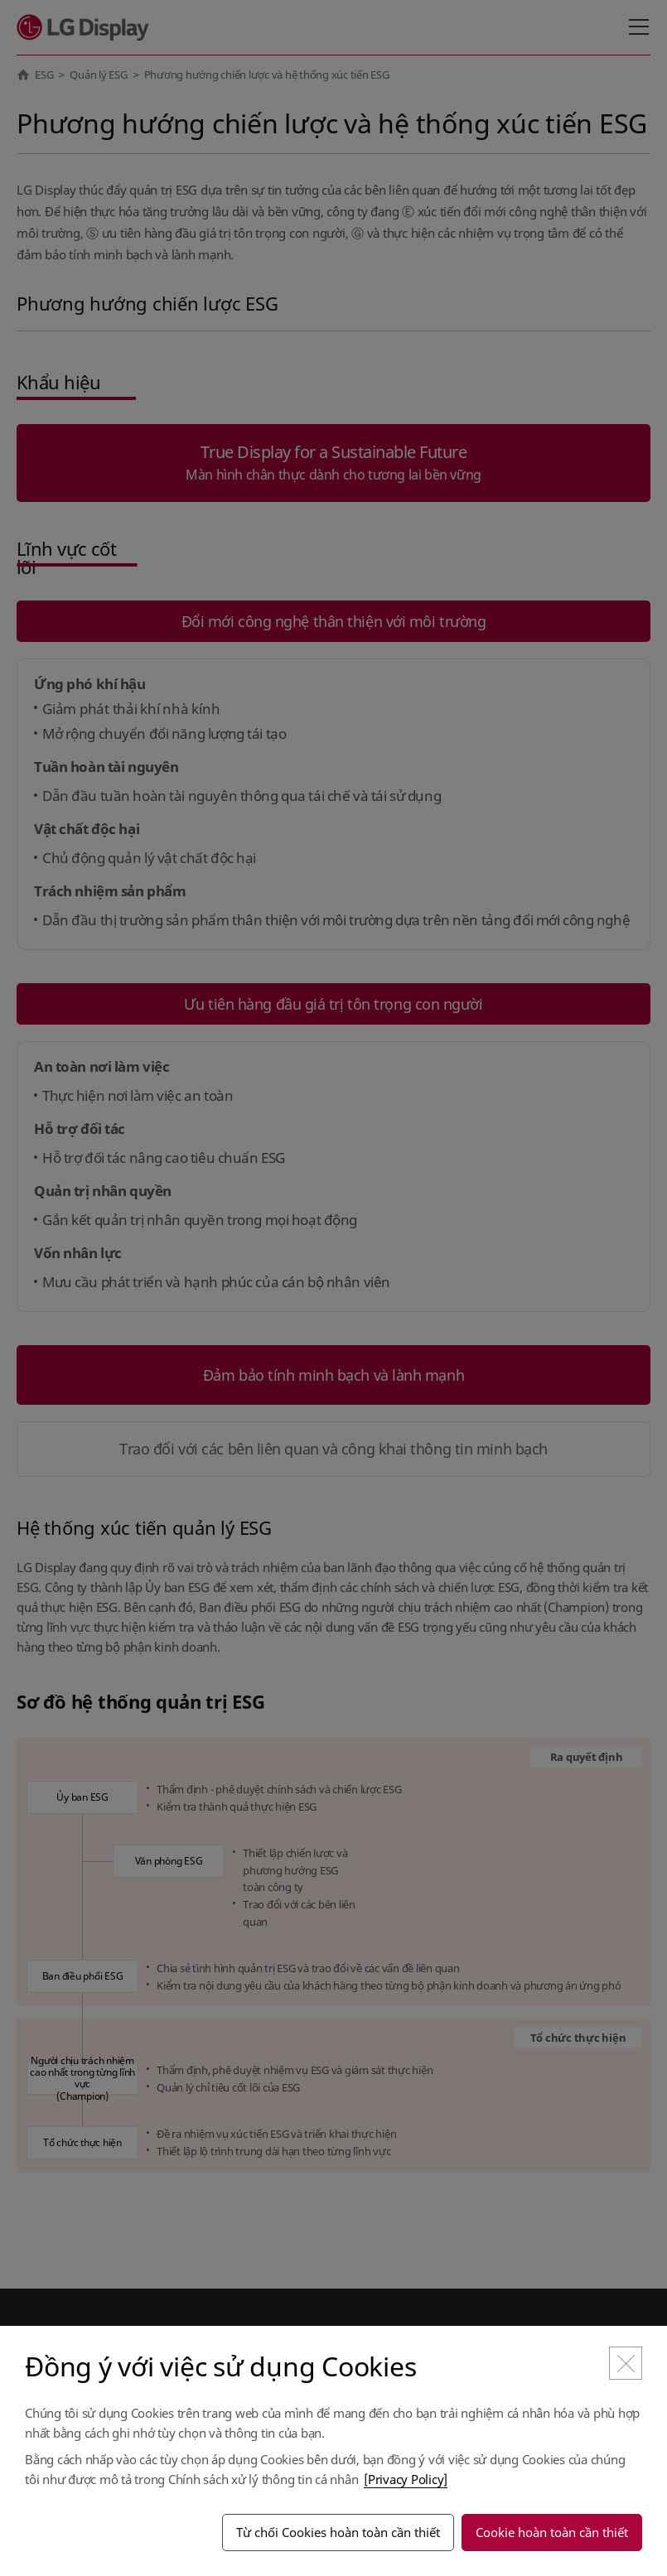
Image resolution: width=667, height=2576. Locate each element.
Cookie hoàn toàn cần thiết (552, 2532)
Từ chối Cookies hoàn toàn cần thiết (338, 2532)
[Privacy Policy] (405, 2479)
